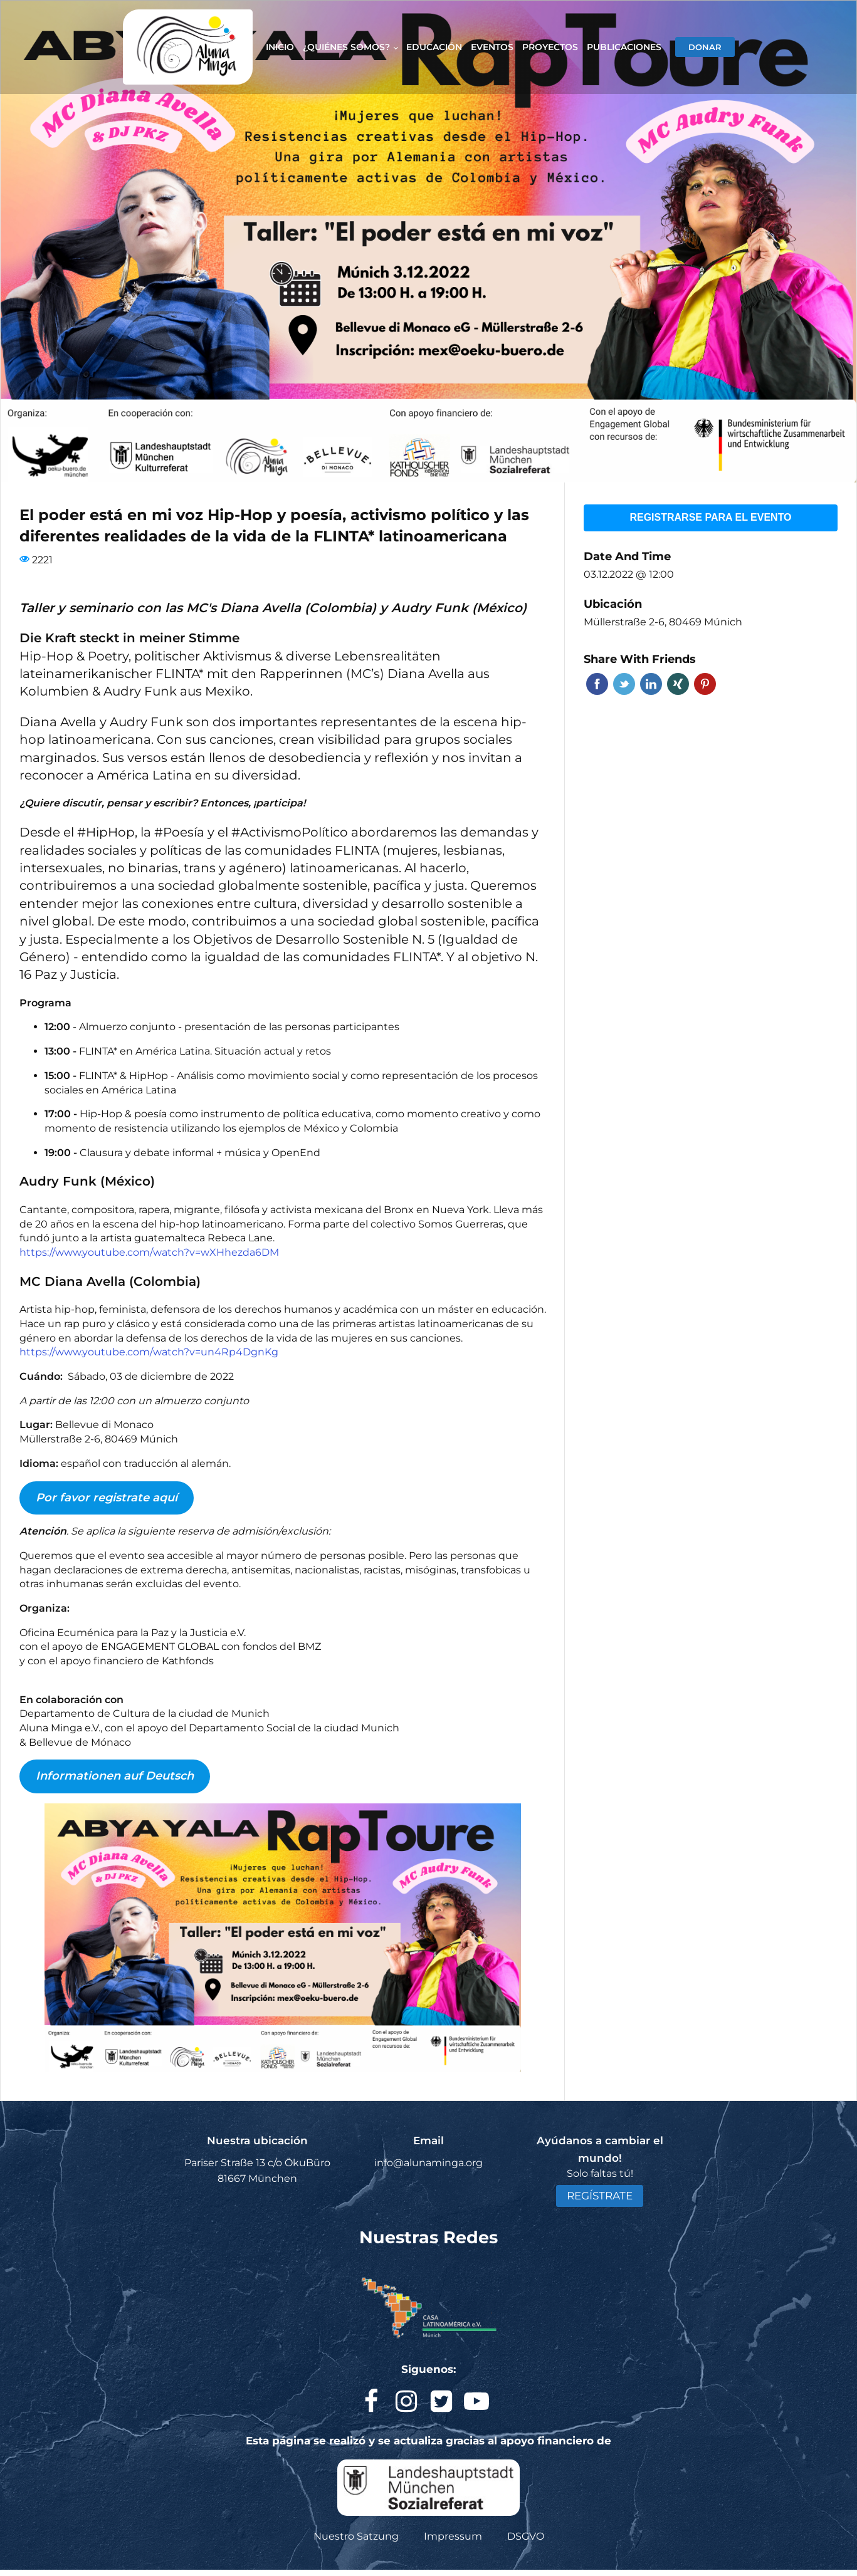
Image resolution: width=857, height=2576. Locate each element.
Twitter (624, 684)
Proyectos (550, 47)
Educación (434, 47)
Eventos (492, 47)
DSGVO (525, 2536)
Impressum (453, 2536)
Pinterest (705, 684)
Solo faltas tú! (600, 2173)
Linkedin (651, 684)
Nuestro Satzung (356, 2536)
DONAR (705, 47)
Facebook (597, 684)
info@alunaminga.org (428, 2163)
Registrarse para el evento (710, 517)
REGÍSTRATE (600, 2195)
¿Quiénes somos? (346, 47)
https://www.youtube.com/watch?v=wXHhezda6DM (149, 1252)
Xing (678, 684)
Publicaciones (624, 47)
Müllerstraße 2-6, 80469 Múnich (663, 622)
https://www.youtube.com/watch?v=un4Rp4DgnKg (148, 1352)
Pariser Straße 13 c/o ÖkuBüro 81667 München (257, 2171)
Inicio (280, 47)
